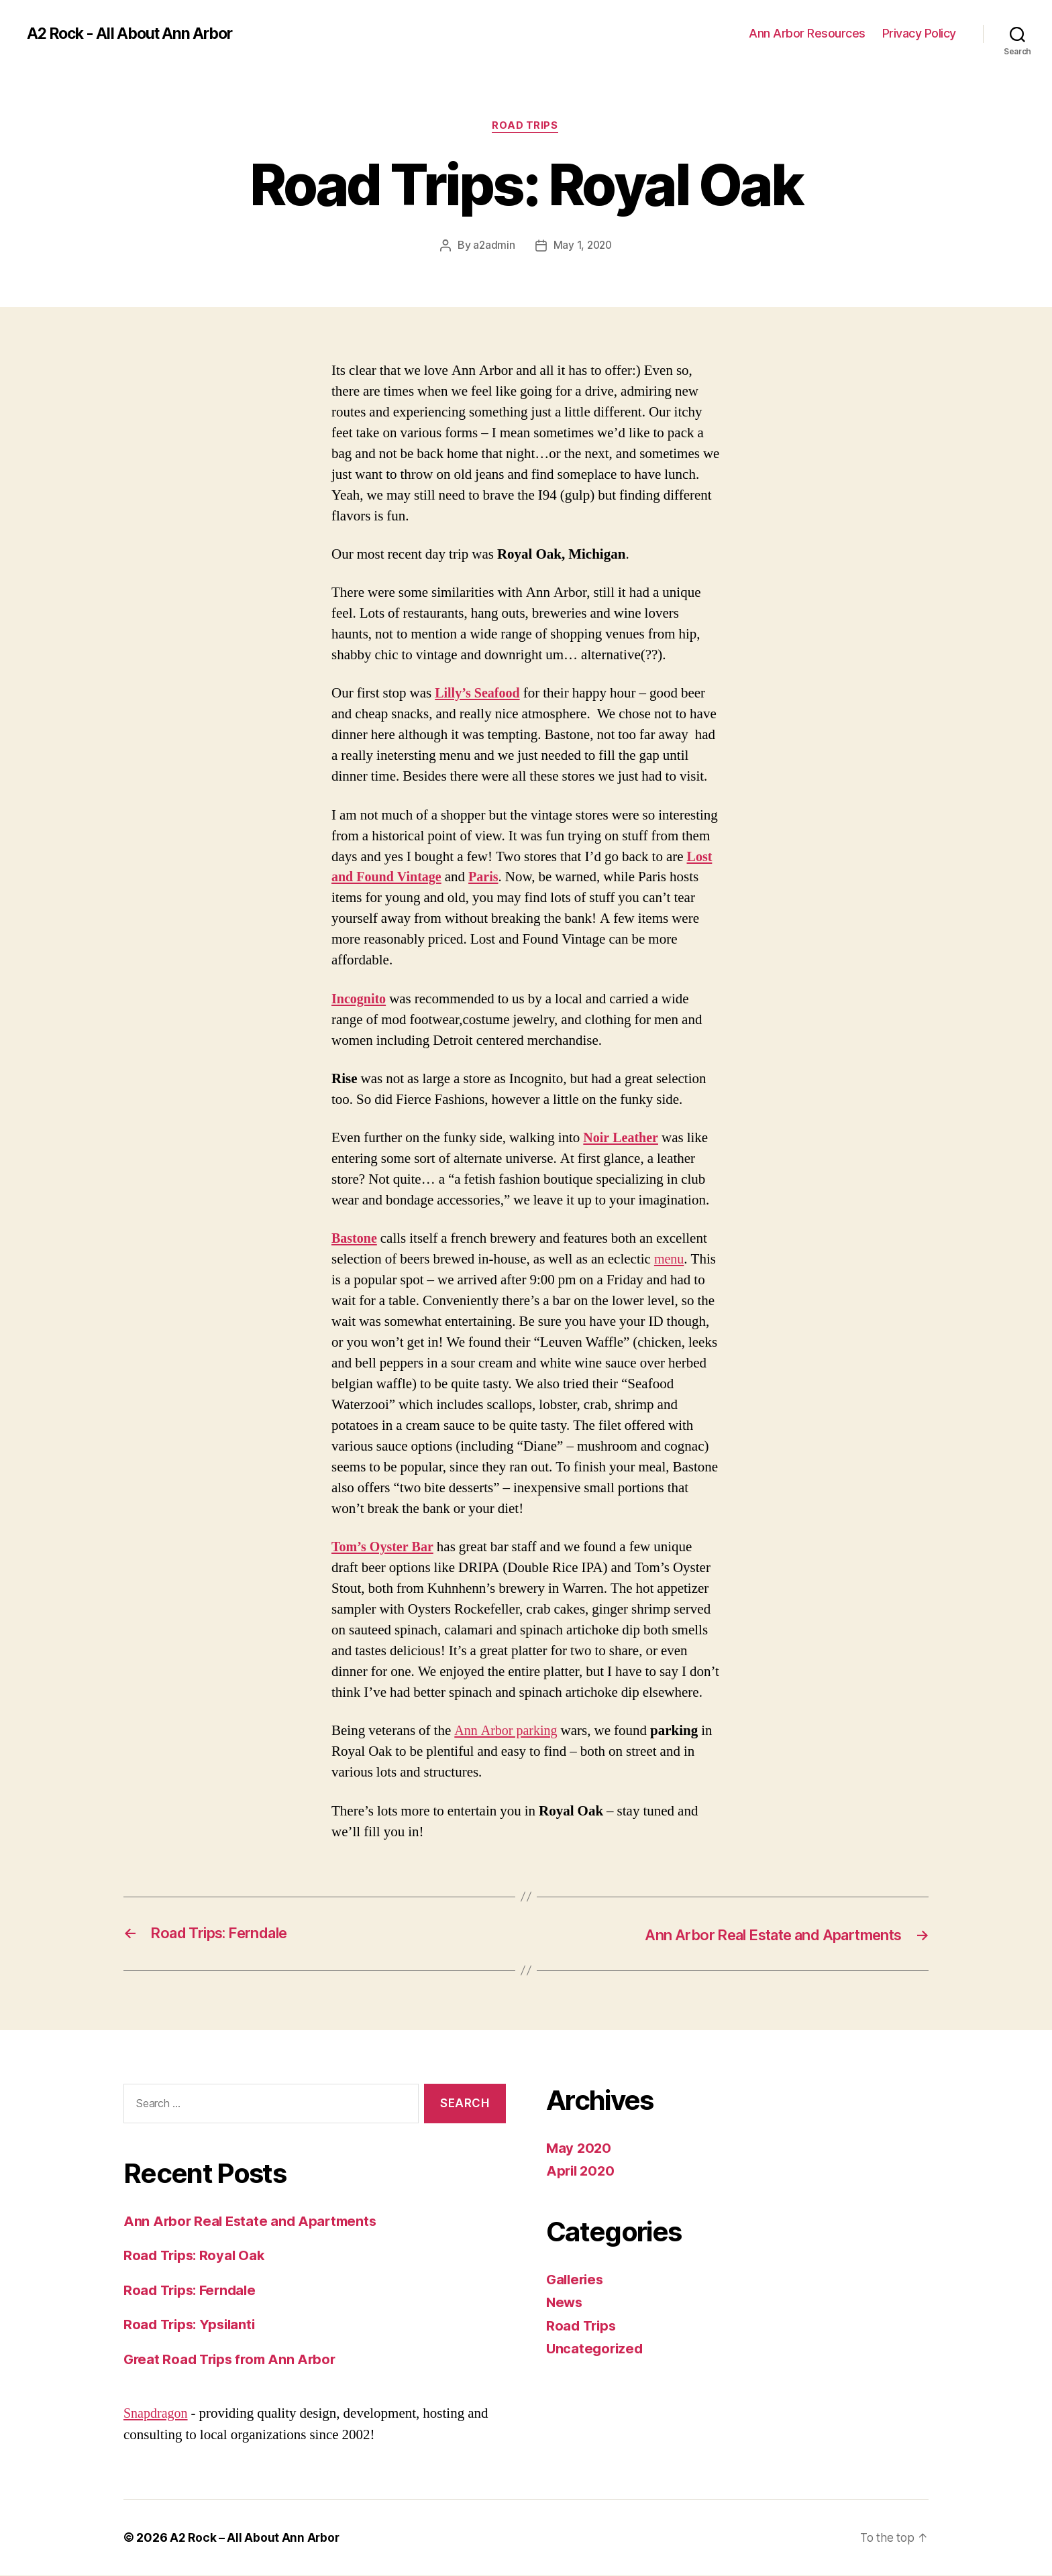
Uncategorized (596, 2349)
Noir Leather (622, 1139)
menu (670, 1260)
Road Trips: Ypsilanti (192, 2324)
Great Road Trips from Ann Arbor (233, 2359)
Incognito (359, 1000)
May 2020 (579, 2148)
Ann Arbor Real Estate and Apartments (252, 2221)
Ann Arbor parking (508, 1732)
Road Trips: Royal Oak (196, 2255)
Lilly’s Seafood (479, 694)
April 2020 (581, 2172)
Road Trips (526, 127)
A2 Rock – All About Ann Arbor (255, 2538)
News (565, 2303)
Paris (489, 878)
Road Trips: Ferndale (192, 2290)
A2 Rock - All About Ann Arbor (135, 33)
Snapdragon (157, 2414)
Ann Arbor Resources (807, 33)
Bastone (355, 1240)
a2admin (493, 246)
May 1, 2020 (582, 246)
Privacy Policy (919, 33)
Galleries (576, 2280)
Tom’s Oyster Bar (384, 1548)
